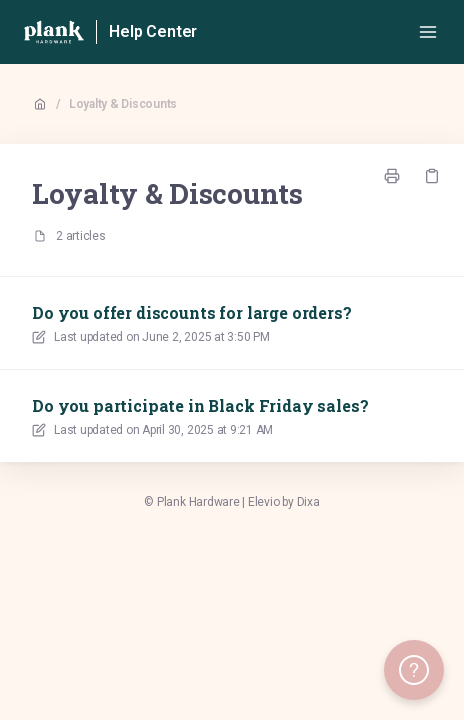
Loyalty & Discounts (123, 104)
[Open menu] (428, 32)
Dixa (308, 502)
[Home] (54, 32)
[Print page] (392, 176)
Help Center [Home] (153, 31)
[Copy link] (432, 176)
